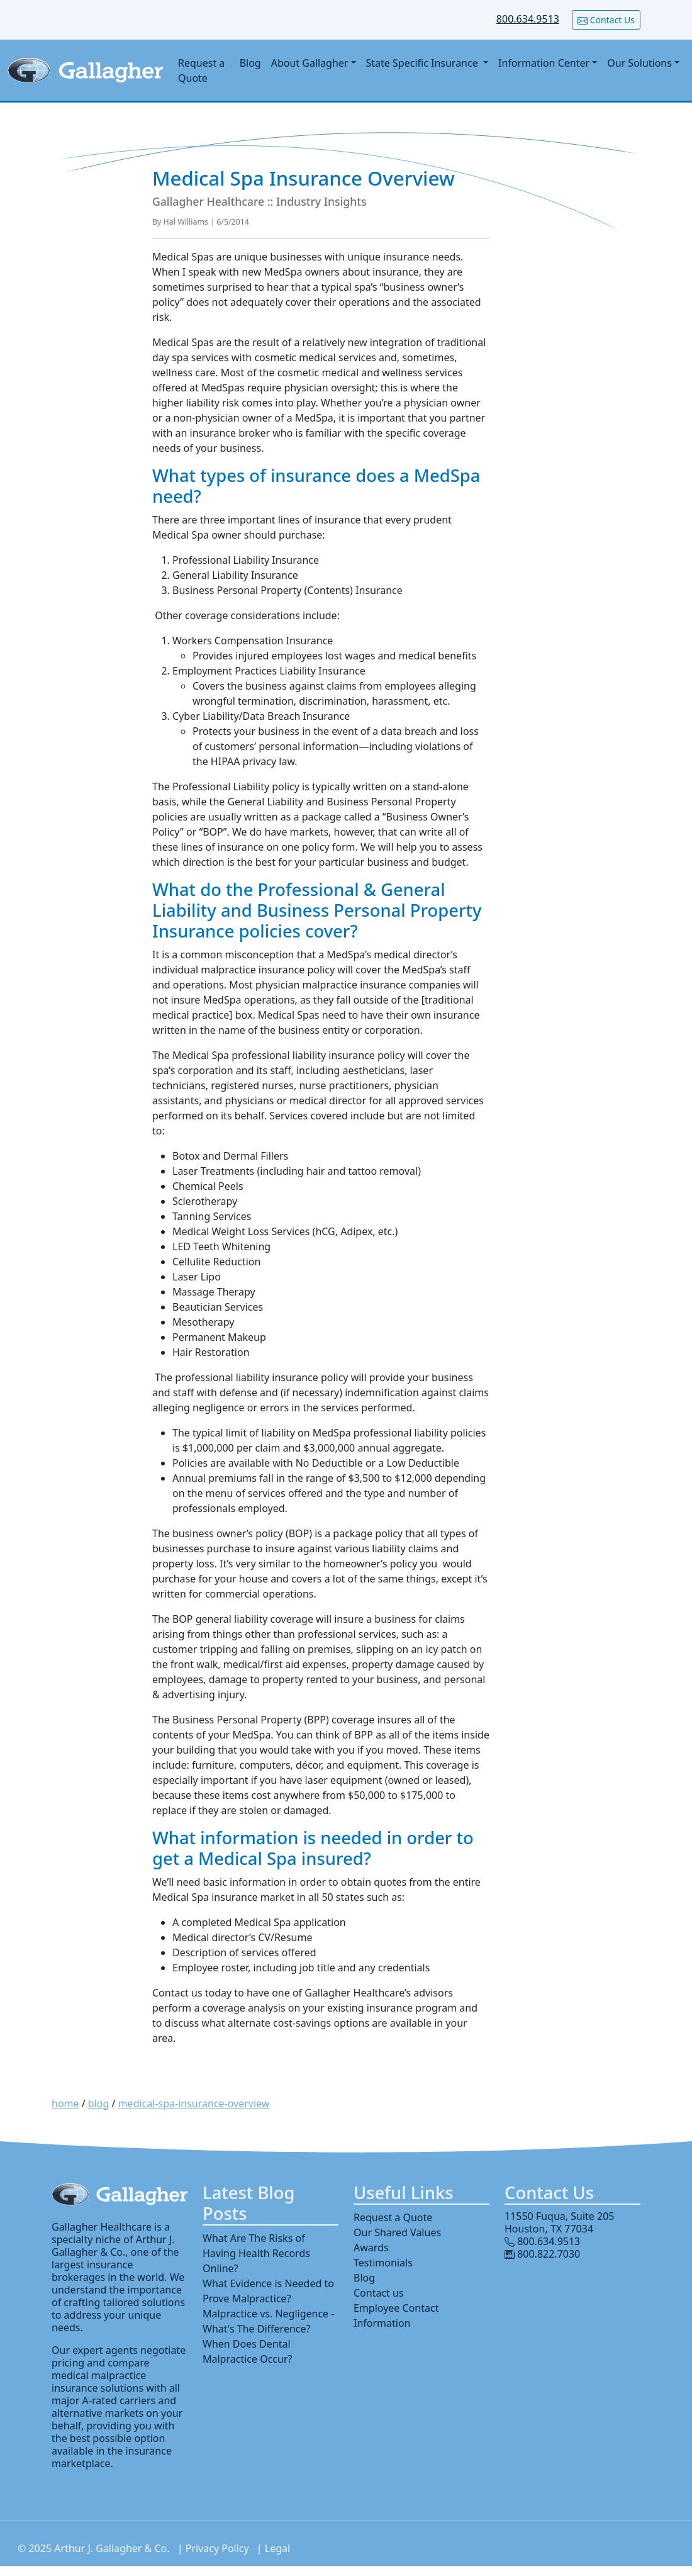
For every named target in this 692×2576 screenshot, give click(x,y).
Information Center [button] (543, 63)
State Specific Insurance (423, 63)
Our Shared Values (397, 2232)
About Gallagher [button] (310, 63)
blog (98, 2103)
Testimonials (383, 2263)
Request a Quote (201, 70)
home (65, 2103)
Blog (250, 63)
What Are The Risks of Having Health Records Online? (256, 2253)
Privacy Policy (217, 2548)
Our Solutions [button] (639, 63)
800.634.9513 (527, 19)
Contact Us (606, 20)
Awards (371, 2247)
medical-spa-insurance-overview (194, 2103)
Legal (277, 2548)
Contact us (379, 2293)
